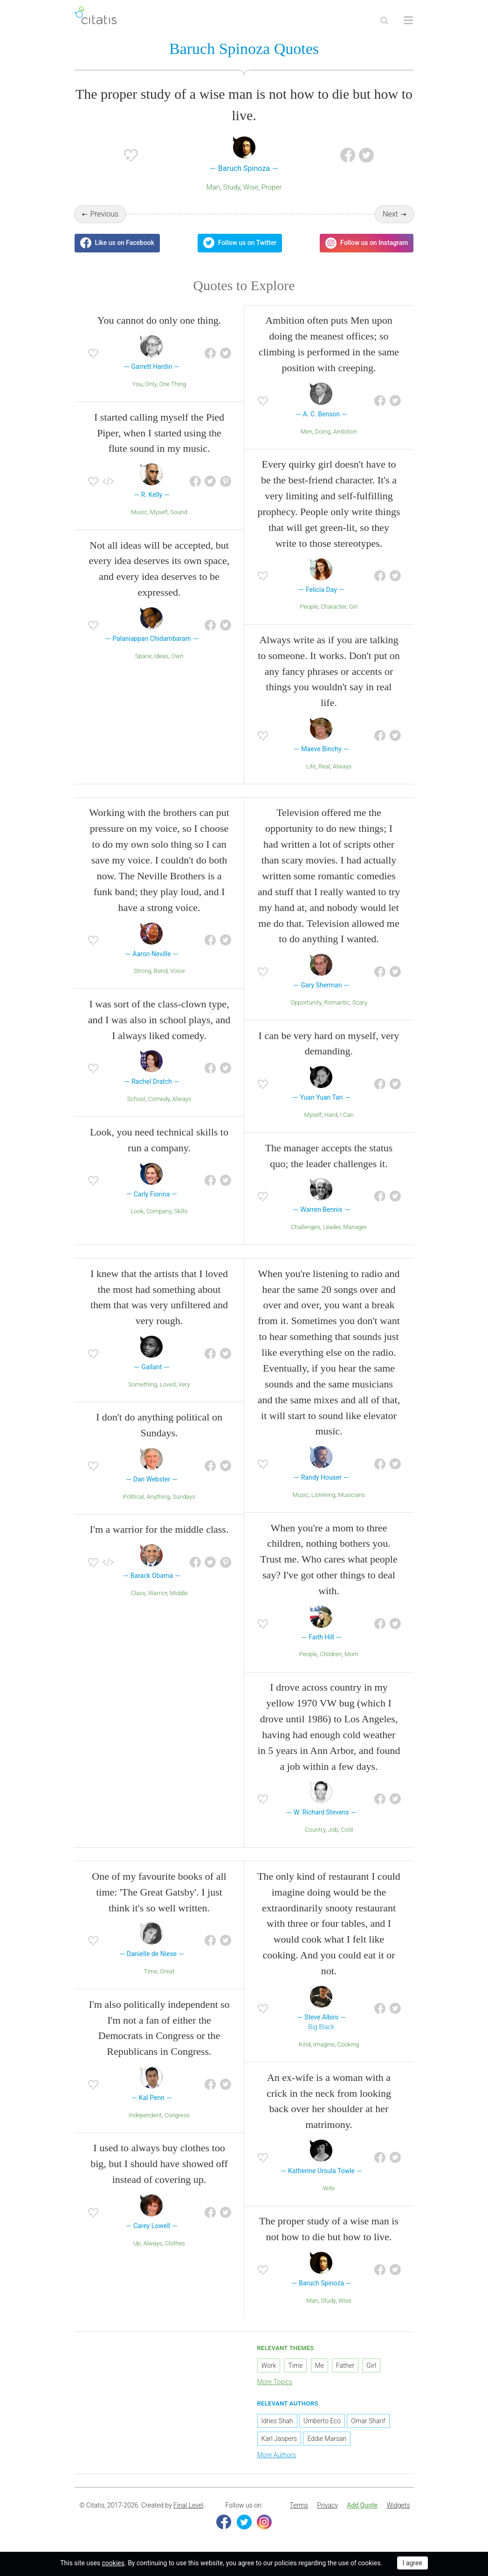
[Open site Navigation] (408, 20)
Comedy (159, 1098)
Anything (158, 1496)
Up (137, 2243)
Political (133, 1496)
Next (390, 214)
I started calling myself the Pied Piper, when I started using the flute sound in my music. (159, 433)
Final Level (188, 2505)
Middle (178, 1593)
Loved (168, 1384)
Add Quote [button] (362, 2505)
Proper (271, 187)
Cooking (348, 2044)
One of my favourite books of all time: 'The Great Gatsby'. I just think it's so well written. (159, 1892)
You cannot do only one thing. (159, 320)
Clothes (175, 2243)
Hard (330, 1114)
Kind (305, 2044)
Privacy (327, 2505)
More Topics (275, 2382)
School (136, 1098)
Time (151, 1971)
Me (319, 2365)
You (137, 384)
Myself (159, 512)
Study (232, 187)
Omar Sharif (368, 2421)
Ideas (161, 655)
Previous (104, 214)
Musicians (351, 1494)
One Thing (172, 384)
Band (160, 970)
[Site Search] (384, 20)
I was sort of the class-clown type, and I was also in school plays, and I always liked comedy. (159, 1019)
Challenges (305, 1226)
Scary (359, 1002)
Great (167, 1971)
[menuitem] (299, 2506)
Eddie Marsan (326, 2439)
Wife (329, 2188)
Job (333, 1829)
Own (177, 655)
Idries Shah (277, 2421)
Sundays (183, 1496)
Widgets (398, 2505)
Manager (355, 1226)
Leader (332, 1226)
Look (137, 1211)
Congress (177, 2115)
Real (324, 766)
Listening (323, 1494)
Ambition (345, 431)
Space (143, 655)
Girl (353, 606)
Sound (178, 512)
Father (345, 2365)
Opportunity (305, 1002)
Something (142, 1384)
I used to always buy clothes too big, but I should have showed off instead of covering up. (159, 2164)
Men (306, 431)
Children (331, 1654)
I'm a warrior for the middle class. (159, 1530)
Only (150, 384)
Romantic (337, 1002)
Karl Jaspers (279, 2439)
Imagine (324, 2044)
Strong (142, 970)
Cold (347, 1829)
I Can (346, 1114)
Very (184, 1384)
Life (311, 766)
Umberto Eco (322, 2421)
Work (268, 2365)
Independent (145, 2115)
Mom (351, 1654)
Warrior (157, 1593)
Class (138, 1593)
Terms (299, 2505)
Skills (180, 1211)
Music (139, 512)
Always (342, 766)
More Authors (276, 2455)
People (309, 606)
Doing (322, 431)
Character (333, 606)
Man (213, 187)
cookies (113, 2563)
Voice (177, 970)
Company (159, 1211)
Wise (250, 187)
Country (315, 1829)
